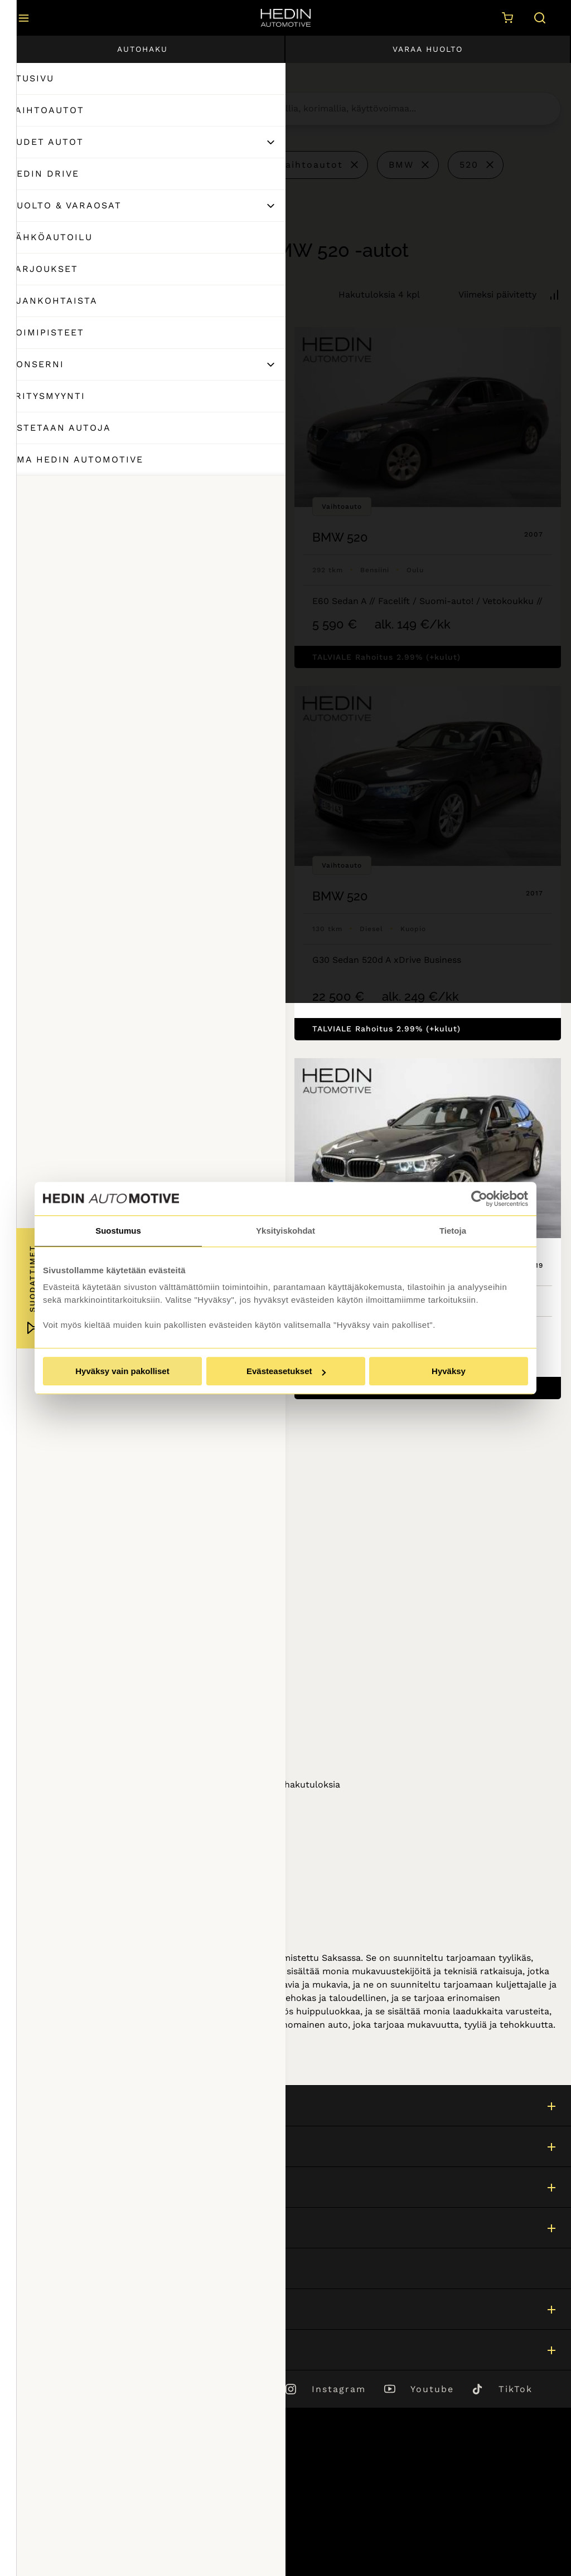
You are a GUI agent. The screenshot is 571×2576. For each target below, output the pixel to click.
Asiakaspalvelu (45, 2268)
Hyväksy (449, 1371)
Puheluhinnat (42, 2503)
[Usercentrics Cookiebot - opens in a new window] (479, 1198)
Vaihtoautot (311, 164)
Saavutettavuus (46, 2533)
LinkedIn (148, 2389)
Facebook (241, 2389)
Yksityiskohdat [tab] (285, 1230)
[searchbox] (379, 108)
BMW (401, 164)
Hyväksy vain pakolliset (122, 1371)
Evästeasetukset (286, 1371)
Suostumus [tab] (118, 1230)
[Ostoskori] (505, 18)
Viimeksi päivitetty (497, 294)
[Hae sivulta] (537, 17)
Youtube (432, 2389)
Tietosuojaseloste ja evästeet (76, 2518)
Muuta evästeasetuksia (63, 2548)
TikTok (516, 2389)
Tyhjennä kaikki (70, 164)
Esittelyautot (198, 164)
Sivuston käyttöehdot (60, 2488)
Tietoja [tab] (452, 1230)
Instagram (339, 2389)
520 (468, 164)
